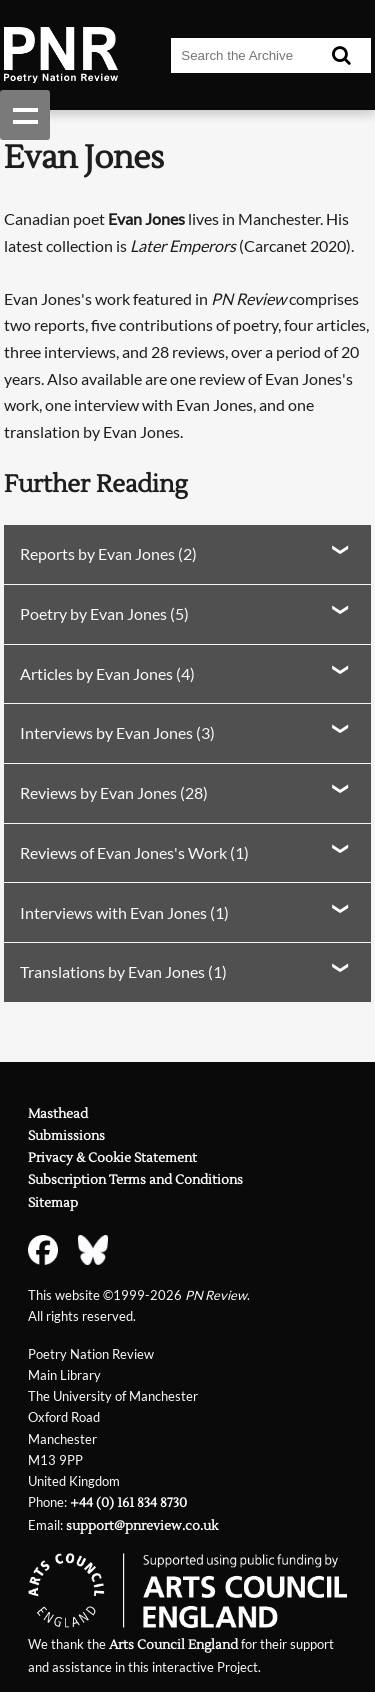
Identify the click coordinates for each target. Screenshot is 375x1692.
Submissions (66, 1136)
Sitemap (53, 1203)
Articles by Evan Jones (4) (107, 673)
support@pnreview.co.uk (142, 1526)
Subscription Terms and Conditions (135, 1180)
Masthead (58, 1114)
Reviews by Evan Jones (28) (114, 792)
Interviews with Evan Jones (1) (124, 912)
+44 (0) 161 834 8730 (128, 1503)
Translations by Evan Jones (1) (123, 971)
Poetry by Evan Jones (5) (104, 613)
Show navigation (25, 115)
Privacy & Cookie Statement (112, 1158)
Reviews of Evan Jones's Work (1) (134, 852)
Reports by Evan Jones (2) (108, 553)
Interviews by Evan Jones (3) (117, 732)
